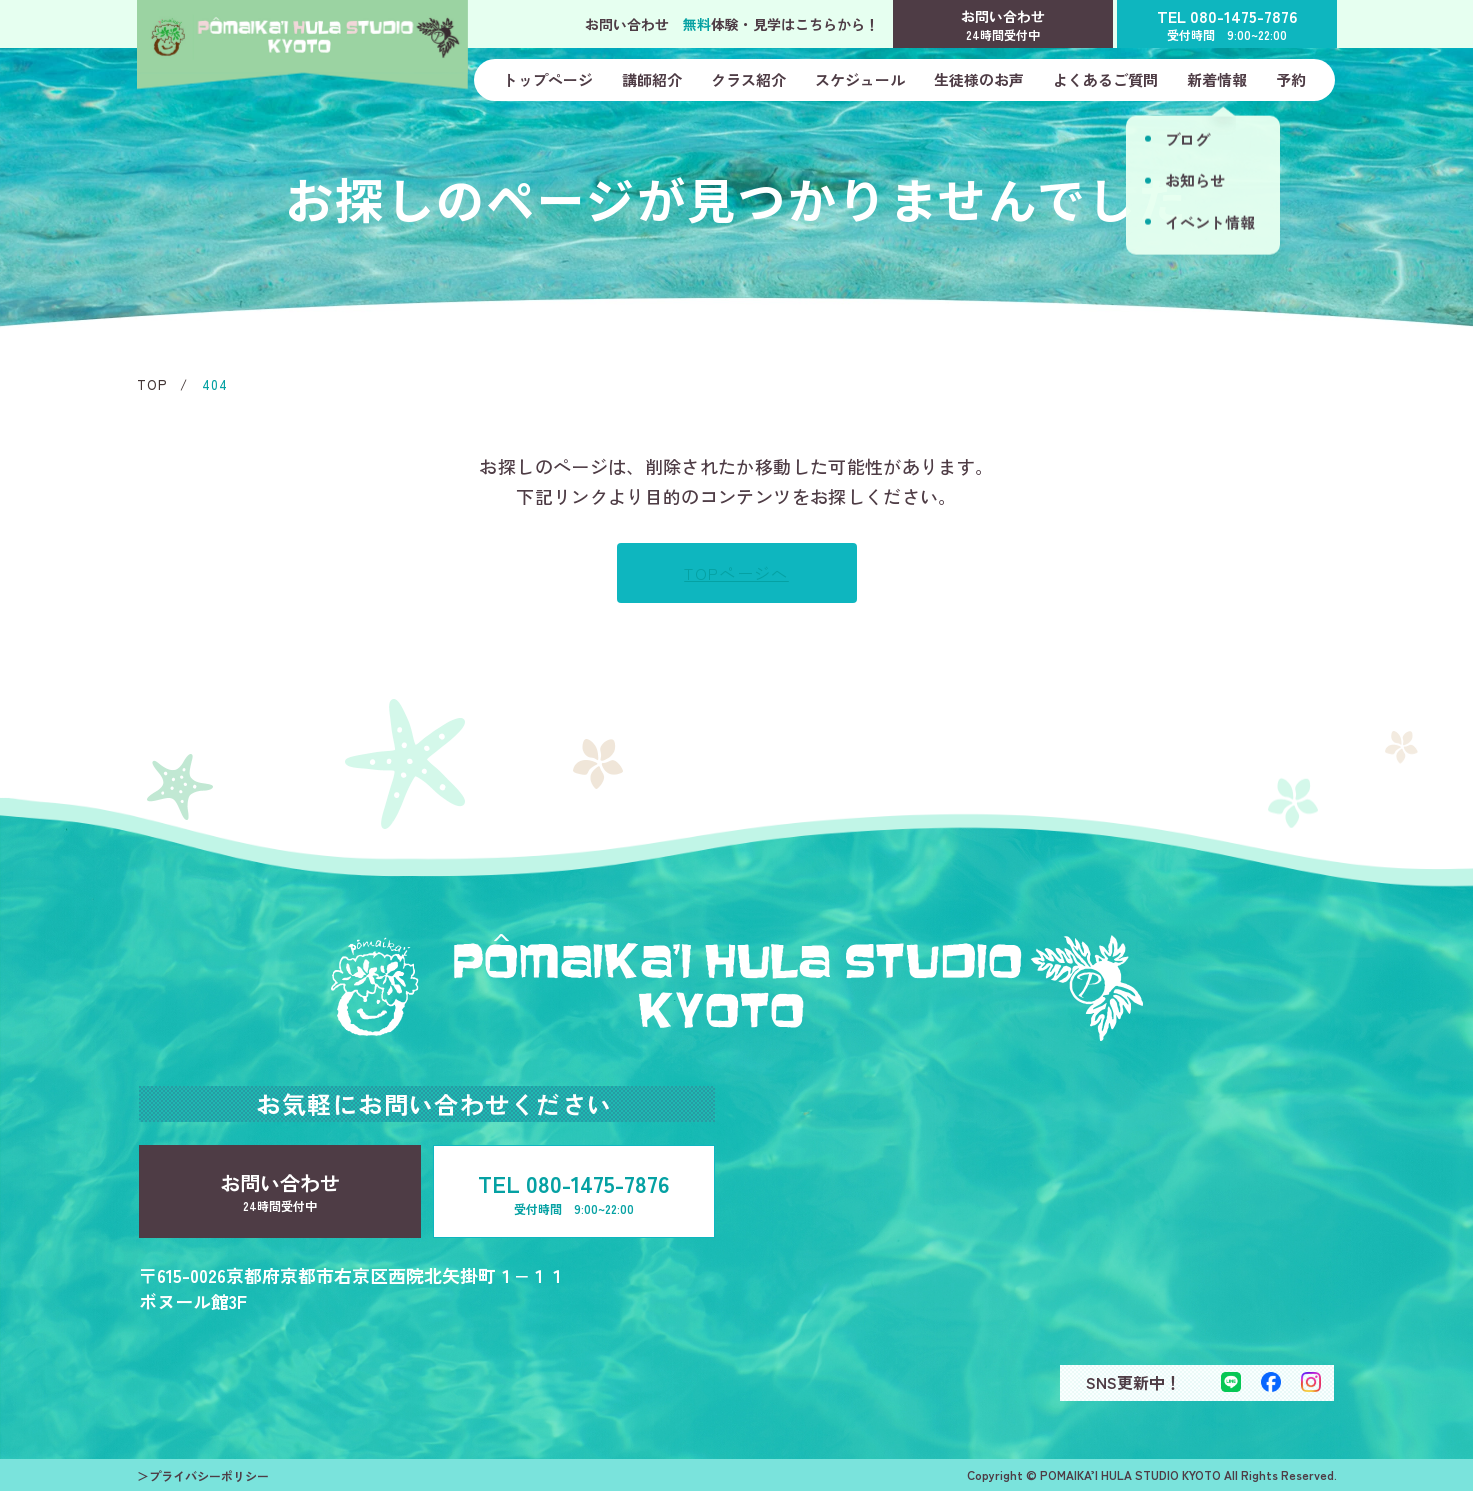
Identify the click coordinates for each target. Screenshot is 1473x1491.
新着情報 (1217, 79)
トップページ (548, 79)
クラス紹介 (748, 79)
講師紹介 (652, 79)
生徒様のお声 (979, 79)
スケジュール (860, 79)
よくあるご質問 (1105, 79)
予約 (1291, 79)
